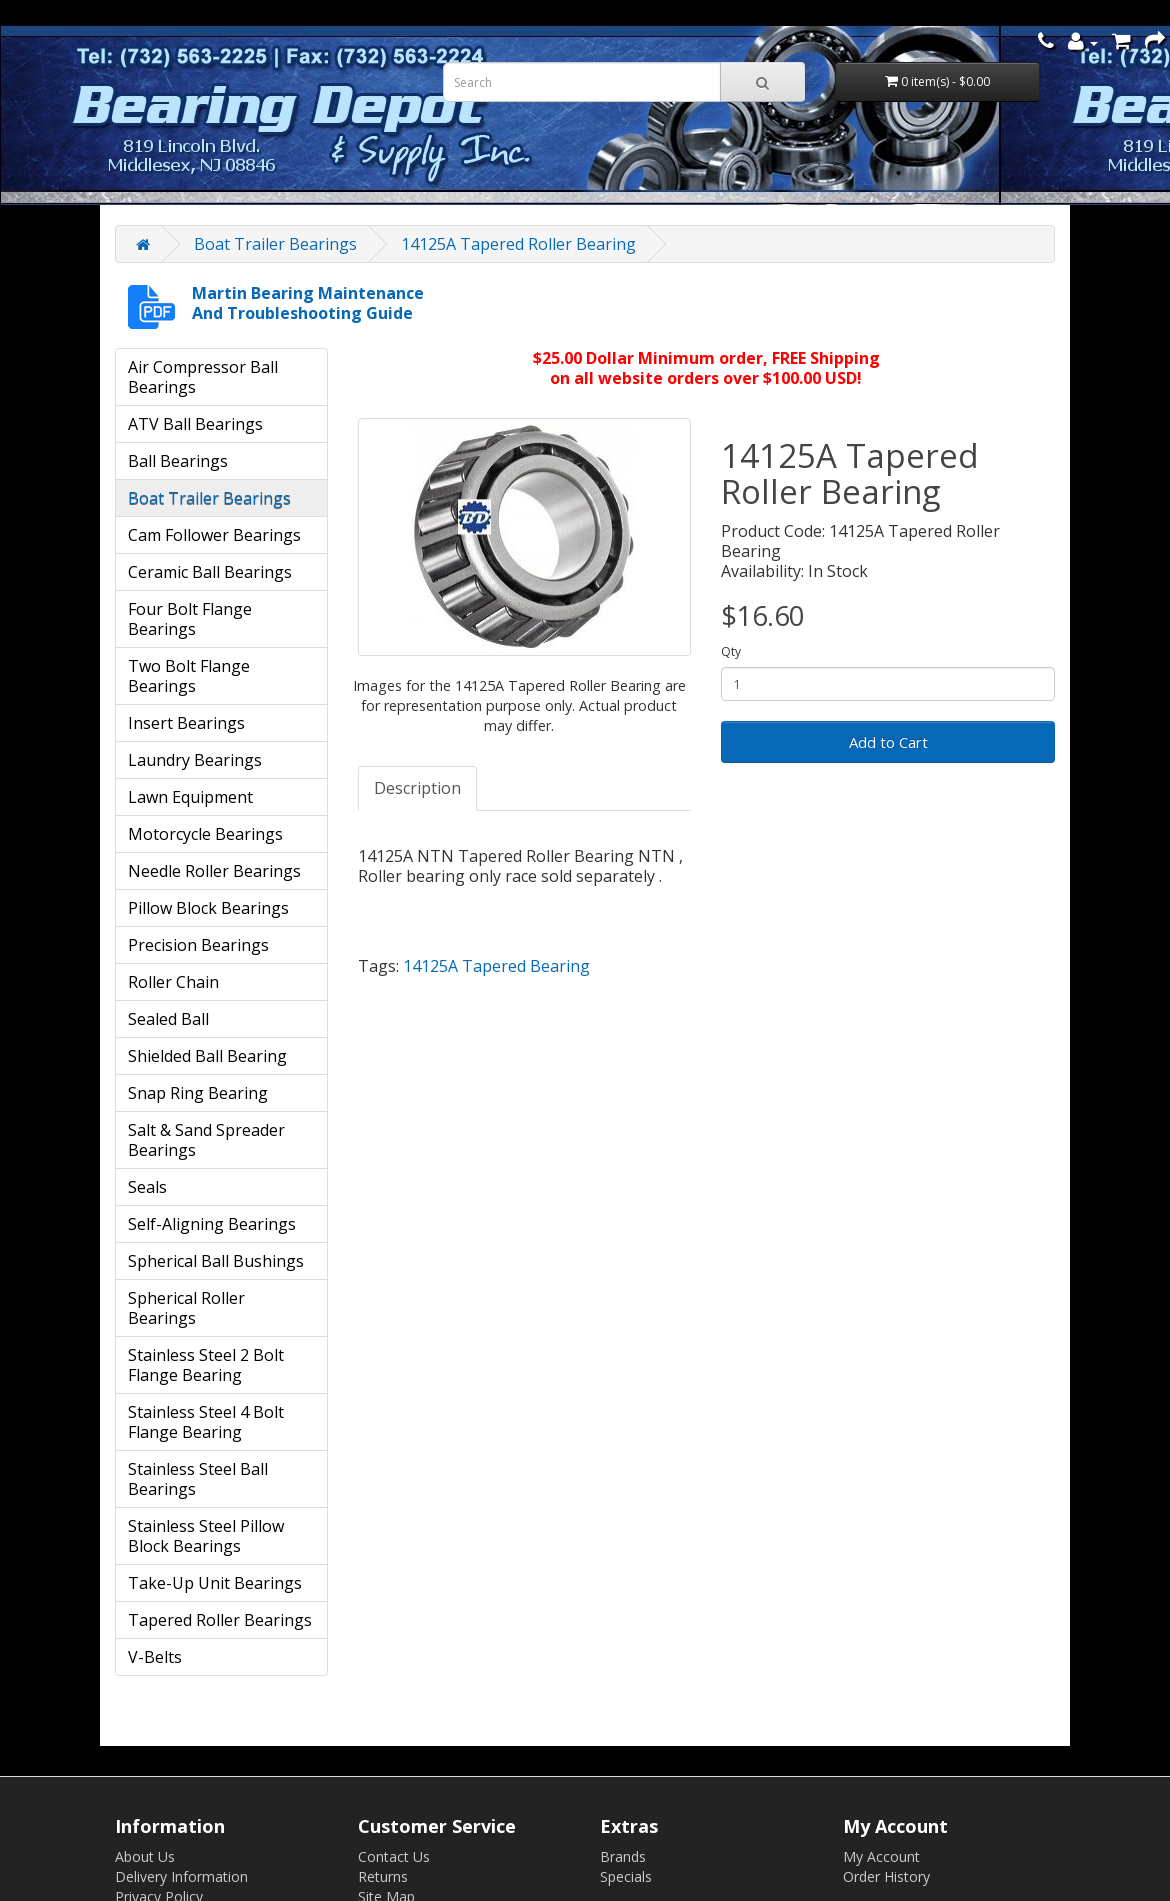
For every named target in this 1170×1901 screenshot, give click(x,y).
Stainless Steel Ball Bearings (198, 1479)
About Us (145, 1856)
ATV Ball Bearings (195, 424)
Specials (626, 1876)
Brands (623, 1856)
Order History (886, 1876)
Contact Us (394, 1856)
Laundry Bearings (195, 760)
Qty (731, 651)
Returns (383, 1876)
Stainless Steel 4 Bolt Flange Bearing (206, 1422)
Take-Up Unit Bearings (215, 1583)
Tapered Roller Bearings (220, 1620)
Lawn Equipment (190, 797)
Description (417, 788)
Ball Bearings (178, 461)
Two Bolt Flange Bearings (189, 676)
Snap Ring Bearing (198, 1093)
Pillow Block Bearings (208, 908)
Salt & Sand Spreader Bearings (206, 1140)
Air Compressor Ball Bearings (203, 377)
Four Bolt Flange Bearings (190, 619)
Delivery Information (181, 1876)
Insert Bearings (186, 723)
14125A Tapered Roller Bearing (518, 244)
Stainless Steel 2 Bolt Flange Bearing (206, 1365)
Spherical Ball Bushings (216, 1261)
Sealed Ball (168, 1019)
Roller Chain (173, 982)
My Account (881, 1856)
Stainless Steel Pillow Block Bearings (206, 1536)
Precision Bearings (198, 945)
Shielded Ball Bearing (207, 1056)
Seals (147, 1187)
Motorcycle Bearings (205, 834)
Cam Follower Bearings (214, 535)
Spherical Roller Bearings (186, 1308)
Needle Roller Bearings (214, 871)
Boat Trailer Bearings (275, 244)
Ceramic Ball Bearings (210, 572)
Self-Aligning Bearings (212, 1224)
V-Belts (155, 1657)
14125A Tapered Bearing (496, 966)
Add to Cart (888, 742)
